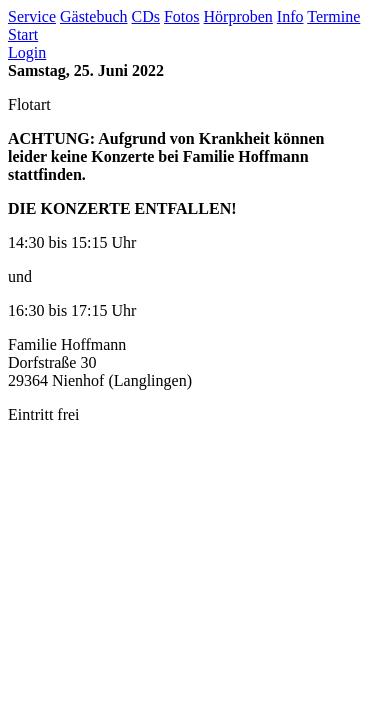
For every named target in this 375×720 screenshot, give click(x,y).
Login (27, 52)
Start (23, 34)
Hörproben (238, 16)
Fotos (182, 16)
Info (290, 16)
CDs (146, 16)
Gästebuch (94, 16)
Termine (333, 16)
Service (32, 16)
